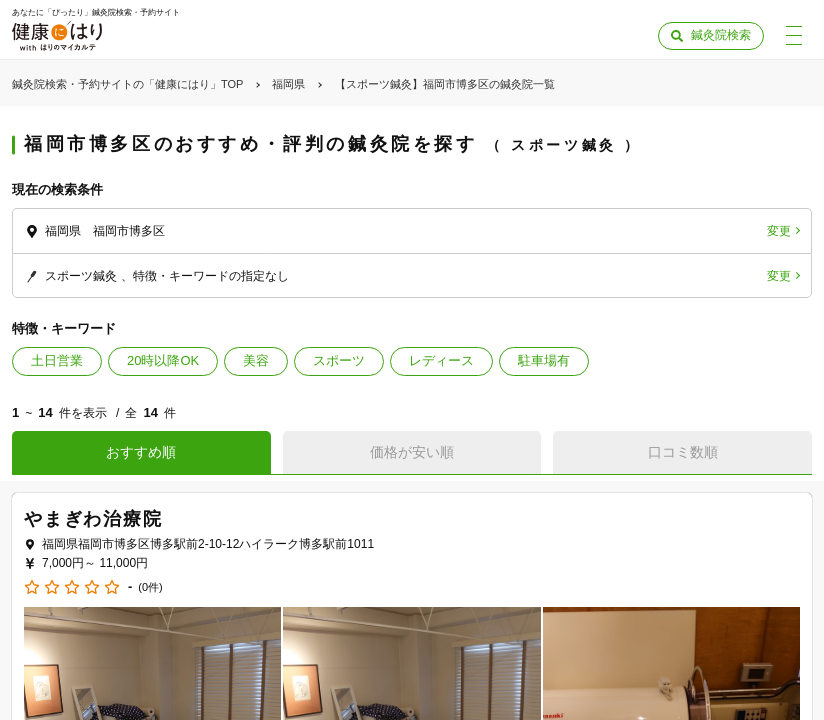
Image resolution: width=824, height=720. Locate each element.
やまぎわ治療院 (93, 519)
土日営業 (57, 360)
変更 (779, 231)
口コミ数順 (683, 452)
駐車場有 (544, 360)
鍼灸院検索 (721, 35)
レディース (441, 360)
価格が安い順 (412, 452)
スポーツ (339, 360)
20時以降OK (163, 360)
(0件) (150, 587)
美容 (256, 360)
